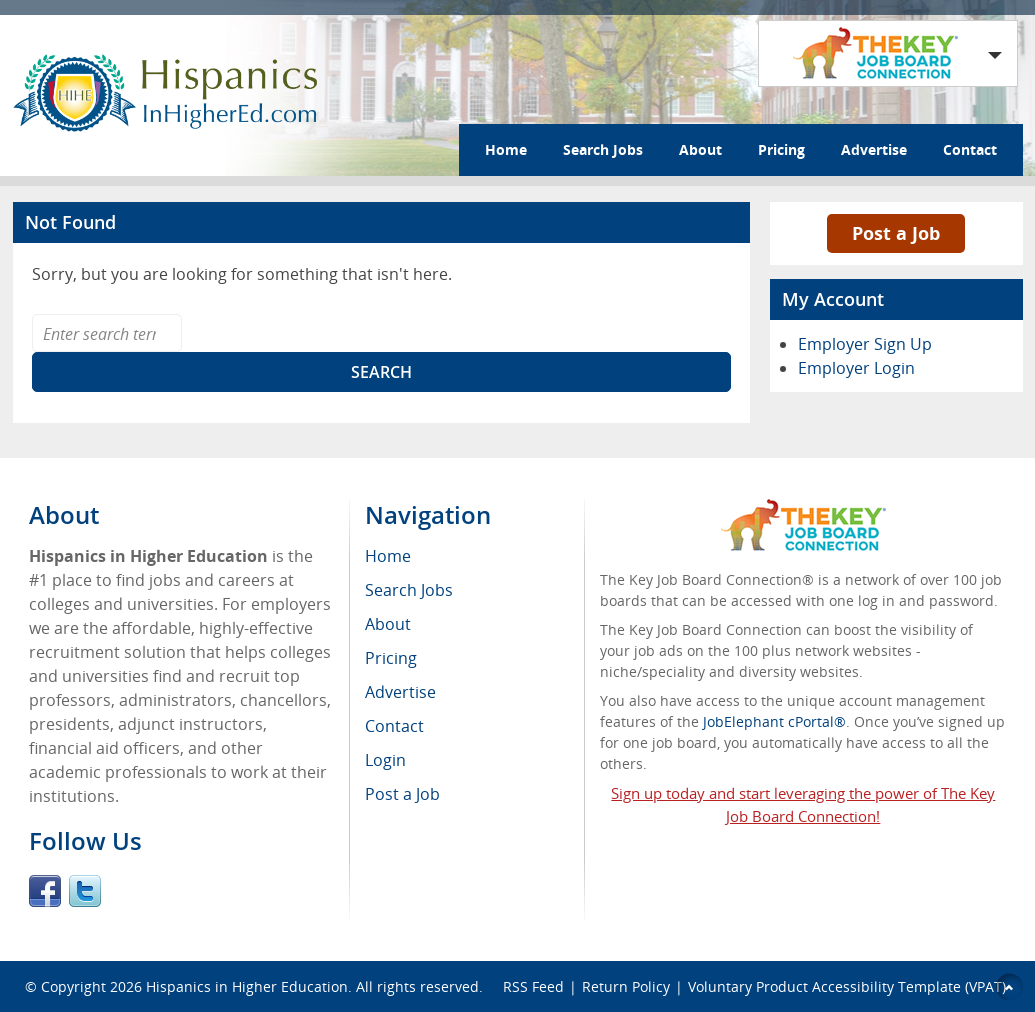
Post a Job (896, 233)
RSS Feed (533, 986)
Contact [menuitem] (394, 726)
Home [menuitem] (388, 556)
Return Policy (626, 986)
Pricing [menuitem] (391, 658)
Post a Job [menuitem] (402, 794)
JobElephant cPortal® (774, 721)
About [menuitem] (388, 624)
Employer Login (856, 368)
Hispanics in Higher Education (247, 986)
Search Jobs (603, 149)
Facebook (45, 891)
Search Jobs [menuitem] (409, 590)
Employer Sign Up (865, 344)
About (700, 149)
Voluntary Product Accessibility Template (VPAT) (847, 986)
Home (506, 149)
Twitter (85, 891)
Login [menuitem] (385, 760)
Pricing (781, 149)
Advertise (874, 149)
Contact (970, 149)
